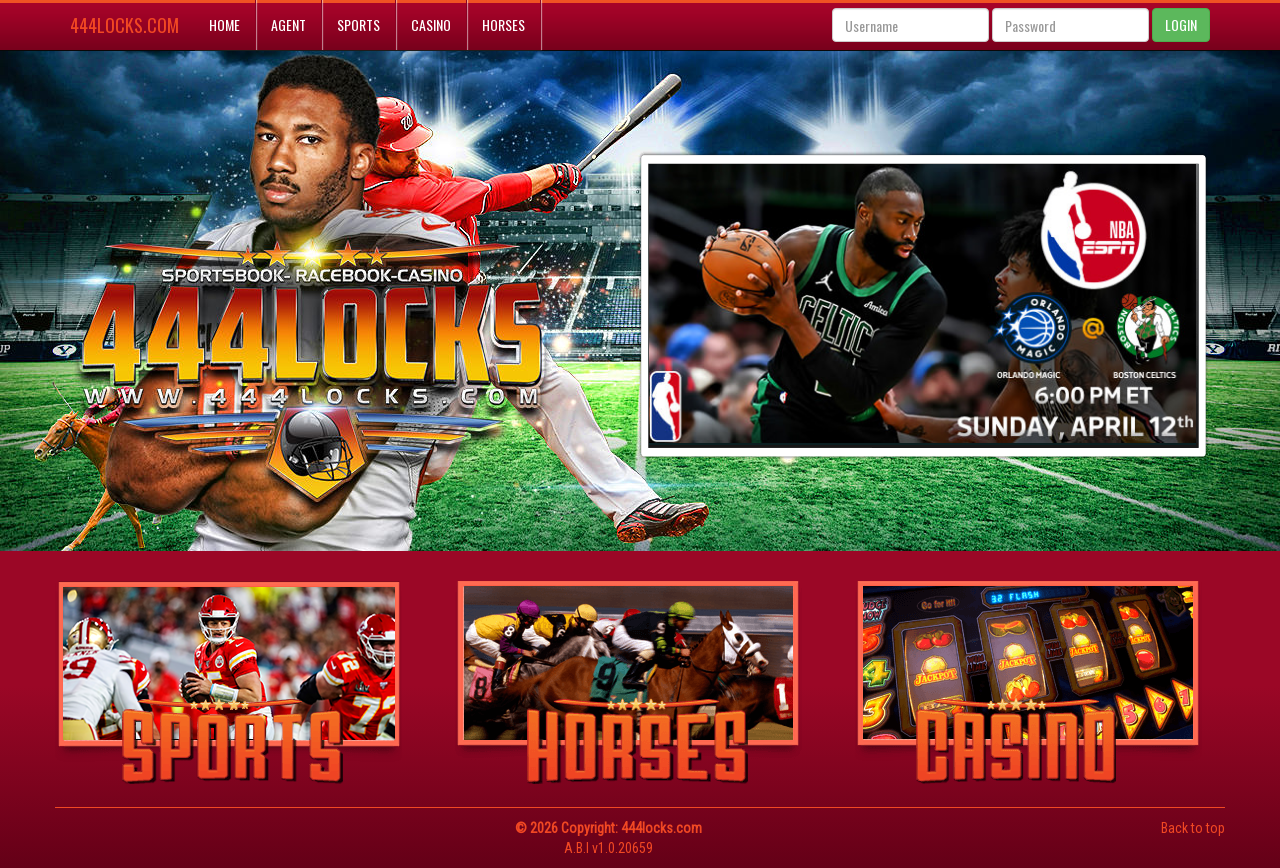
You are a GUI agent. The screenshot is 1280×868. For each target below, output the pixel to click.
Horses (503, 24)
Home (224, 24)
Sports (358, 24)
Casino (431, 24)
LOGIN (1181, 24)
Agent (288, 24)
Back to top (1193, 828)
